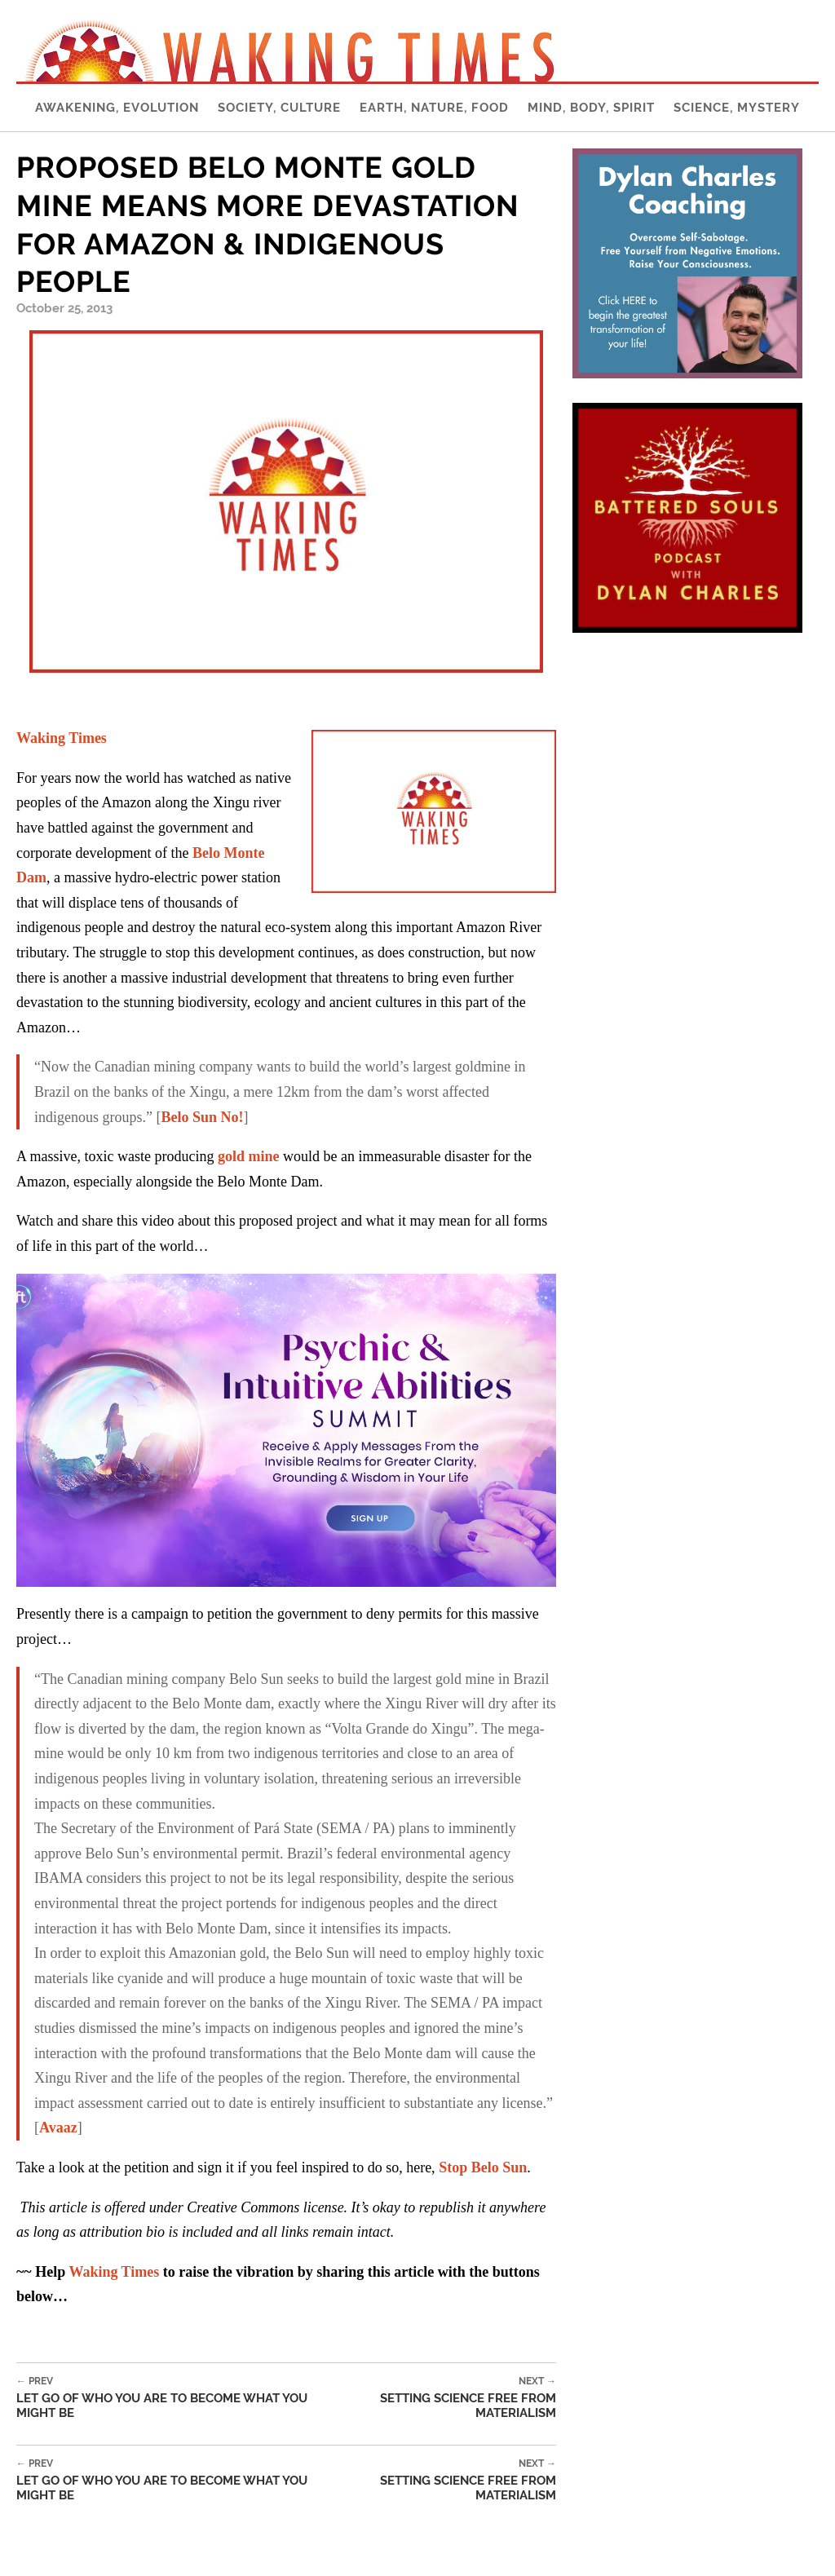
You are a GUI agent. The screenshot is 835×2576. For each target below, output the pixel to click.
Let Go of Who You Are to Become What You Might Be (171, 2397)
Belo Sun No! (202, 1117)
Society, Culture (279, 107)
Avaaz (58, 2127)
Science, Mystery (737, 107)
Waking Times (61, 738)
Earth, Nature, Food (434, 107)
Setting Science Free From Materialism (441, 2397)
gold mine (249, 1156)
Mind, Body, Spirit (591, 107)
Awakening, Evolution (117, 107)
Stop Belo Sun (483, 2167)
